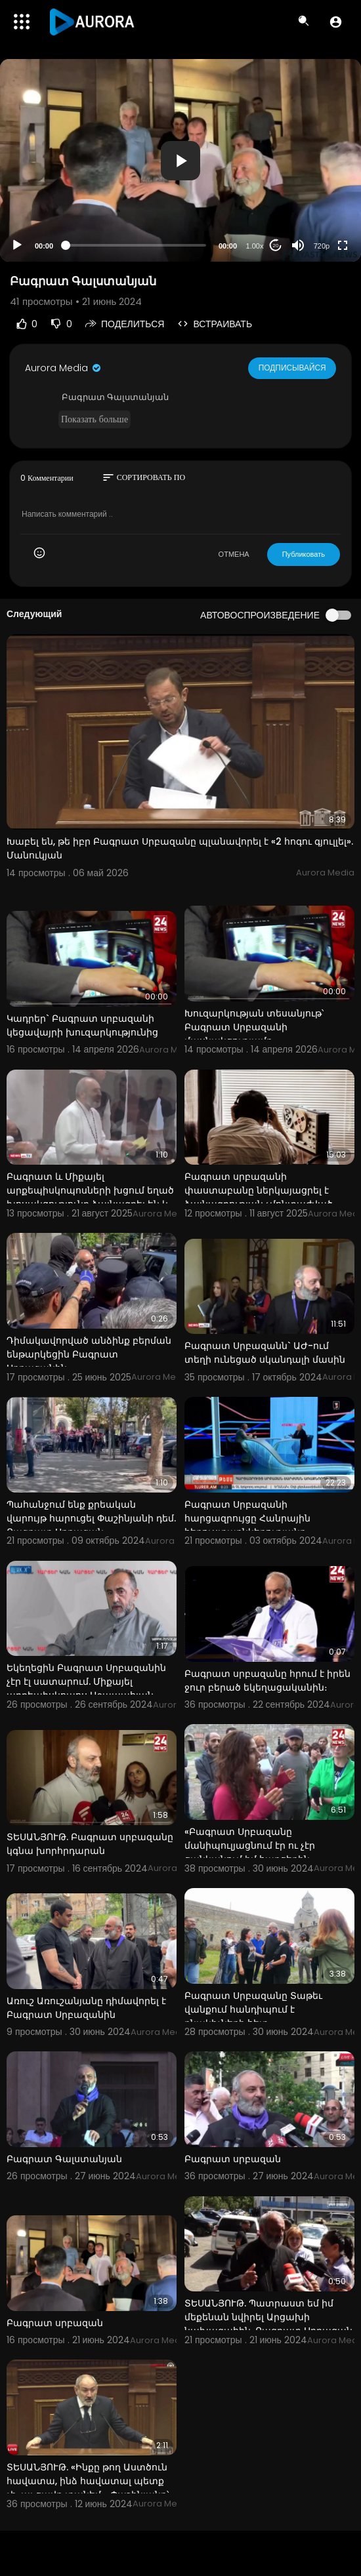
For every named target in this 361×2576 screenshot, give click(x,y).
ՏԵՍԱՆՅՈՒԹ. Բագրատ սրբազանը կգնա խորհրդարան (90, 1843)
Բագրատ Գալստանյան (64, 2158)
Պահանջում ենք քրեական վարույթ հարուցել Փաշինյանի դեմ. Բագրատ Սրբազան (91, 1518)
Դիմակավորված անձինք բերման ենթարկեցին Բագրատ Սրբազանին (89, 1354)
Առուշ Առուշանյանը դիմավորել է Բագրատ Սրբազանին (86, 2007)
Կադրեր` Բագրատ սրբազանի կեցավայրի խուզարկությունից (82, 1025)
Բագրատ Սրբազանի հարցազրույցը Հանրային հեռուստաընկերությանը (247, 1518)
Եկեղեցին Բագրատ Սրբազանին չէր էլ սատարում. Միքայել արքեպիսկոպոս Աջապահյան (86, 1681)
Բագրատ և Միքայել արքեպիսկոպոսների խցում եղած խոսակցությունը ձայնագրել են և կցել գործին (90, 1197)
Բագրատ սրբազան (232, 2158)
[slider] (136, 245)
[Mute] (298, 245)
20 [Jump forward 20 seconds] (276, 246)
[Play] (17, 245)
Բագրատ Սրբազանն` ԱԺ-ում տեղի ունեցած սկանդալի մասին (264, 1352)
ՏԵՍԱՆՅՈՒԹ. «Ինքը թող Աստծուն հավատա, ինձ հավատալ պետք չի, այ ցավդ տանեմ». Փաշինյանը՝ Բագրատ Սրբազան (88, 2488)
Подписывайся (293, 367)
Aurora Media (63, 367)
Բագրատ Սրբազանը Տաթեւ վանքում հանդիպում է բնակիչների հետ (253, 2009)
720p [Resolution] (321, 246)
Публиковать (303, 554)
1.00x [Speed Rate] (255, 246)
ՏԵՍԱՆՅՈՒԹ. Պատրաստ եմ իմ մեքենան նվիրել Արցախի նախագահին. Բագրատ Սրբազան (268, 2317)
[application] (180, 160)
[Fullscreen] (342, 245)
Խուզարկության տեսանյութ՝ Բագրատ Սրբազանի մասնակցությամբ (254, 1027)
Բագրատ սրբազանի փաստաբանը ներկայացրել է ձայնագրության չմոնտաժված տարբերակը (258, 1197)
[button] (335, 21)
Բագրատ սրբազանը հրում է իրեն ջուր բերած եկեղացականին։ (267, 1680)
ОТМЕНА (234, 554)
